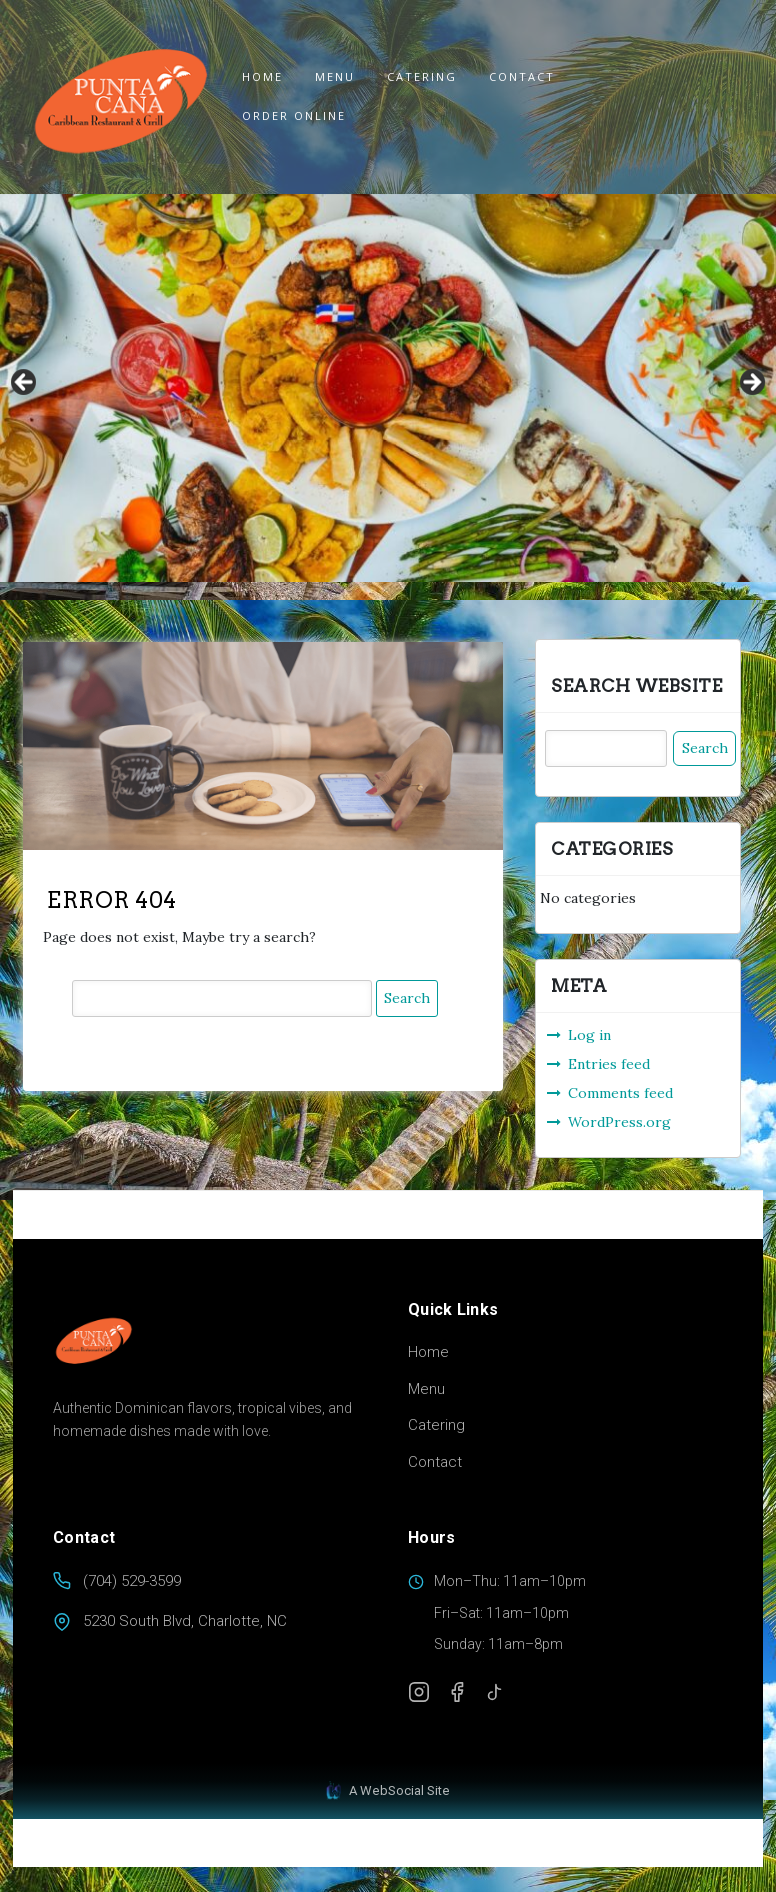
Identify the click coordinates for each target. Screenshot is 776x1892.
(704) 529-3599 (132, 1581)
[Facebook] (457, 1692)
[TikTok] (495, 1692)
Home (262, 76)
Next (751, 383)
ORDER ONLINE (294, 115)
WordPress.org (619, 1122)
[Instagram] (419, 1692)
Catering (422, 76)
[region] (388, 388)
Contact (522, 76)
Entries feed (609, 1064)
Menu (335, 76)
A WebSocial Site (388, 1791)
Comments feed (620, 1093)
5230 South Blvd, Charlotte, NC (185, 1621)
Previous (25, 383)
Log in (589, 1035)
